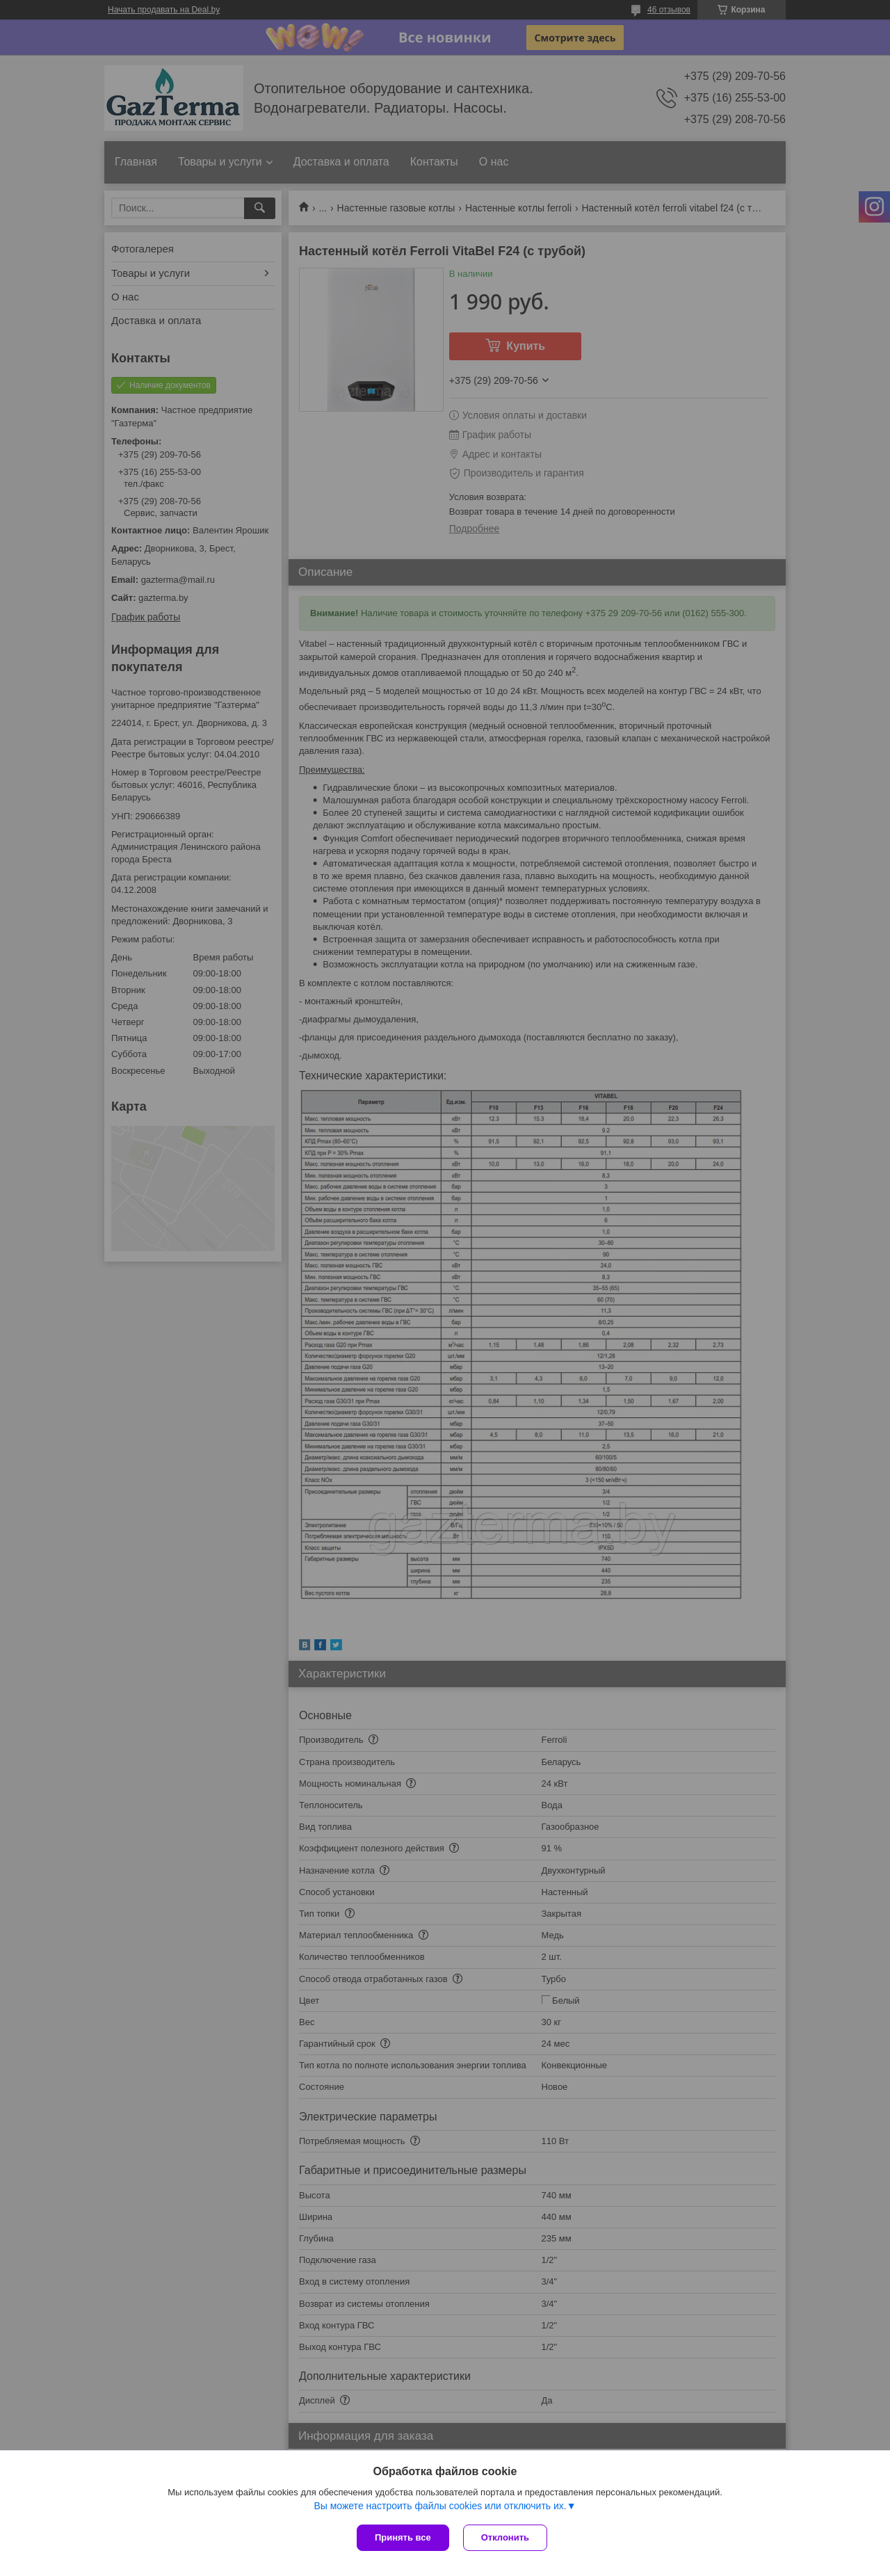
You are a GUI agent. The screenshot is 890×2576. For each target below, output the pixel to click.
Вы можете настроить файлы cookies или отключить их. (440, 2505)
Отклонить (505, 2537)
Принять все (403, 2537)
